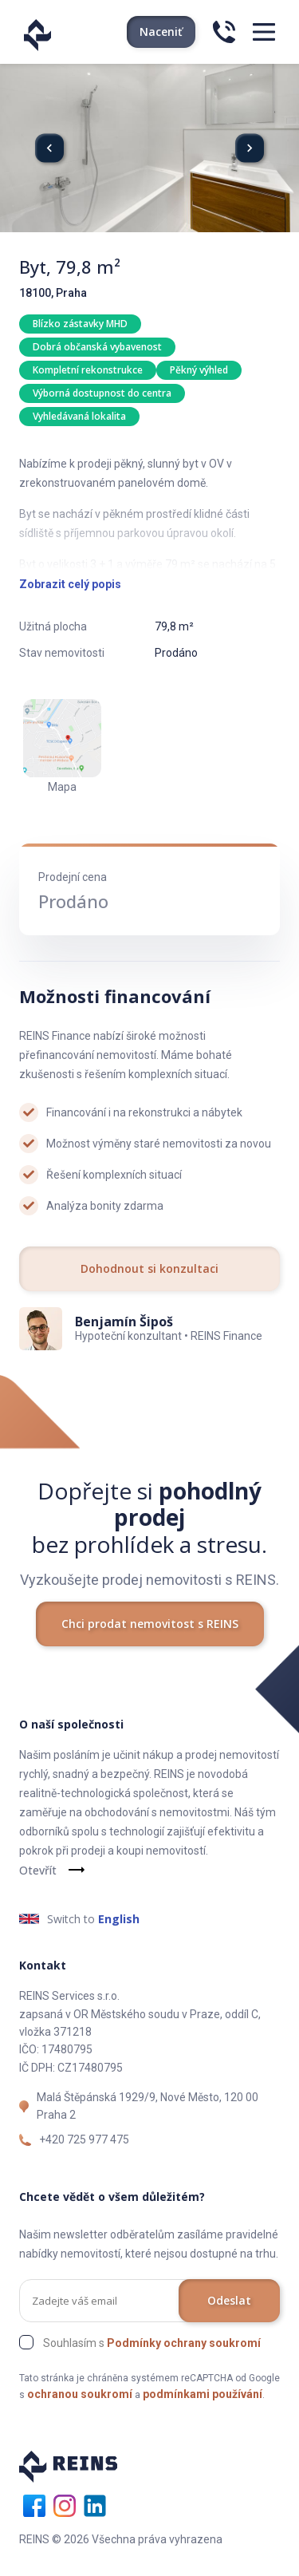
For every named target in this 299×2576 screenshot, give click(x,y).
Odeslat (229, 2300)
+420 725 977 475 (84, 2139)
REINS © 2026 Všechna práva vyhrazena (120, 2539)
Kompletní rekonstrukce (88, 370)
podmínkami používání (202, 2394)
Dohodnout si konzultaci (149, 1268)
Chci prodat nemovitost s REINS (149, 1623)
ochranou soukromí (79, 2394)
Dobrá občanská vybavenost (97, 347)
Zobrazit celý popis (70, 584)
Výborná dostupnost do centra (102, 393)
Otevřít (38, 1870)
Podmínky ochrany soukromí (184, 2343)
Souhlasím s (152, 2343)
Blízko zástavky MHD (80, 323)
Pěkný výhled (199, 370)
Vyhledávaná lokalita (79, 416)
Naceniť (161, 31)
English (119, 1918)
